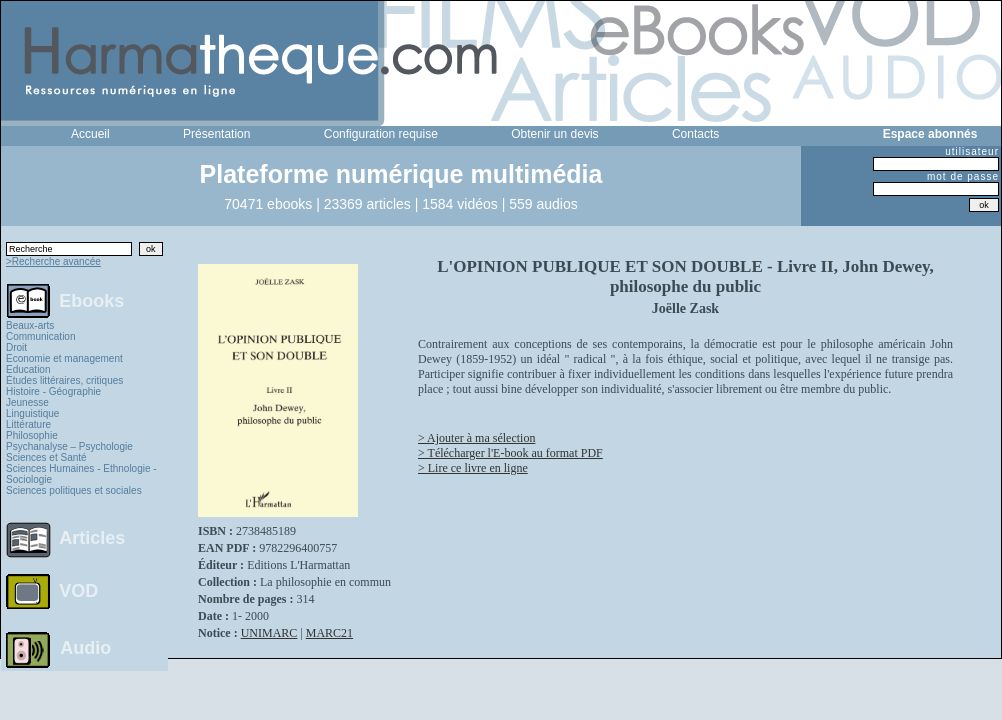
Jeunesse (27, 402)
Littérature (28, 424)
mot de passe (963, 176)
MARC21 (329, 633)
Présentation (216, 134)
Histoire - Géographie (53, 391)
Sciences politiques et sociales (74, 490)
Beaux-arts (30, 325)
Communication (40, 336)
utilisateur (972, 151)
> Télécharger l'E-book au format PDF (510, 453)
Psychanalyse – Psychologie (69, 446)
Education (28, 369)
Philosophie (32, 435)
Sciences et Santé (46, 457)
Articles (92, 538)
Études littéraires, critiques (64, 380)
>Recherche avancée (53, 261)
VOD (78, 591)
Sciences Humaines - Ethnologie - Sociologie (81, 474)
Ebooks (91, 300)
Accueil (90, 134)
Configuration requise (381, 134)
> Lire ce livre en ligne (473, 468)
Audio (85, 647)
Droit (16, 347)
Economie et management (64, 358)
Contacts (695, 134)
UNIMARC (269, 633)
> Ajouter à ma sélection (476, 438)
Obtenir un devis (554, 134)
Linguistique (32, 413)
